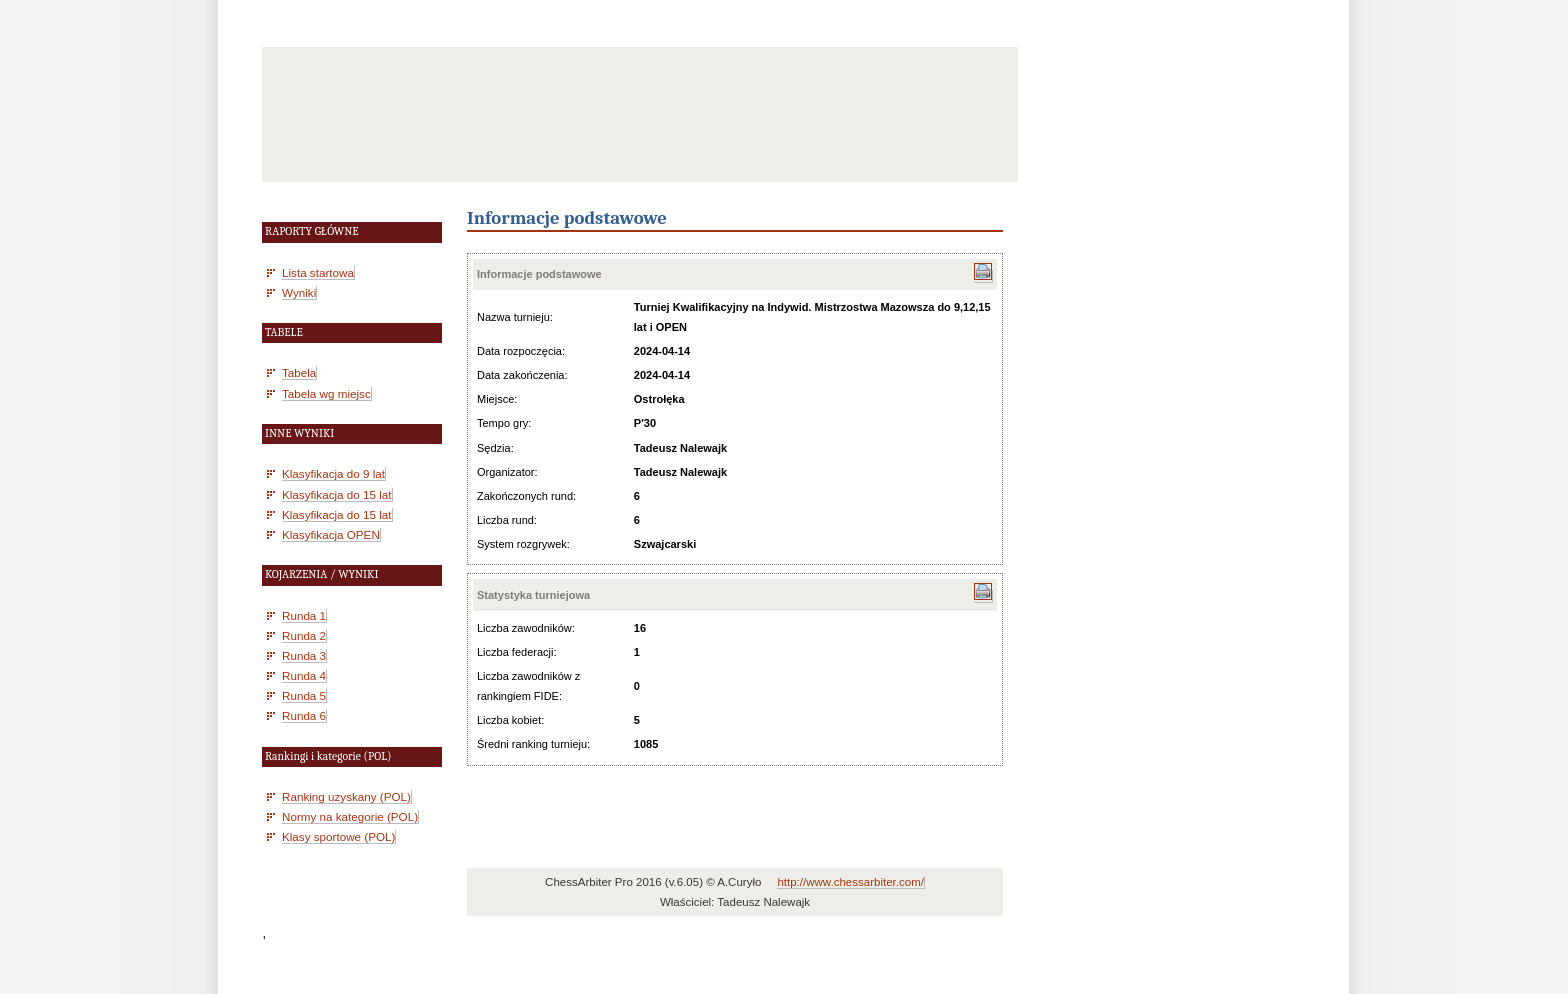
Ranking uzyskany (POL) (346, 796)
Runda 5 (304, 695)
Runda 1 (304, 615)
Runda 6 (304, 715)
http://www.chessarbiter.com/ (850, 882)
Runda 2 (304, 635)
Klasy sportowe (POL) (338, 836)
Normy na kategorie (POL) (350, 816)
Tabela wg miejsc (326, 393)
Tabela (299, 372)
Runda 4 (304, 675)
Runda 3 (304, 655)
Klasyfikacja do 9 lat (333, 473)
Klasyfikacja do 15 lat (337, 494)
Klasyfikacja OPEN (331, 534)
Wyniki (299, 292)
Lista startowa (318, 272)
